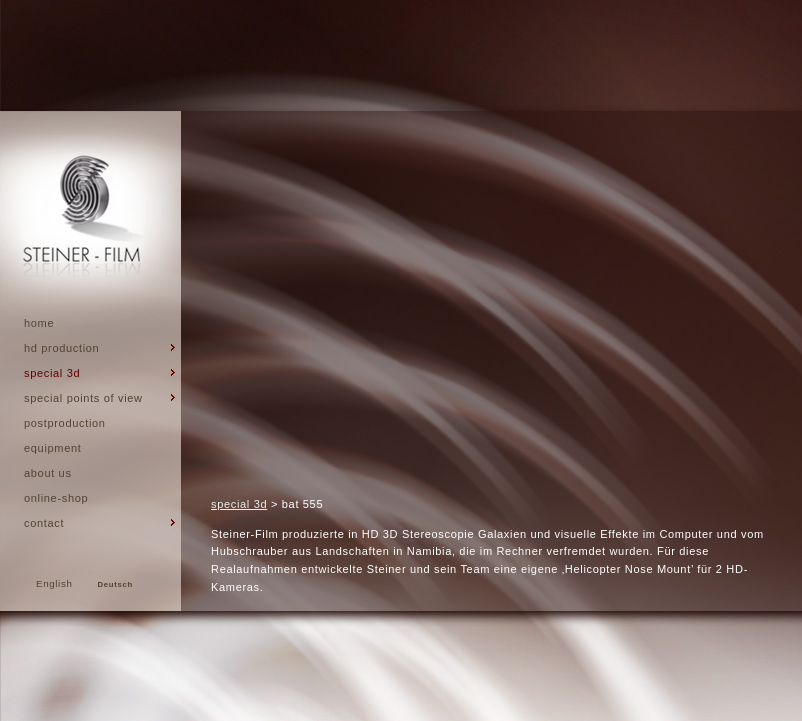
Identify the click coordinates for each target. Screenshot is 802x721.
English (54, 583)
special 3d (239, 504)
